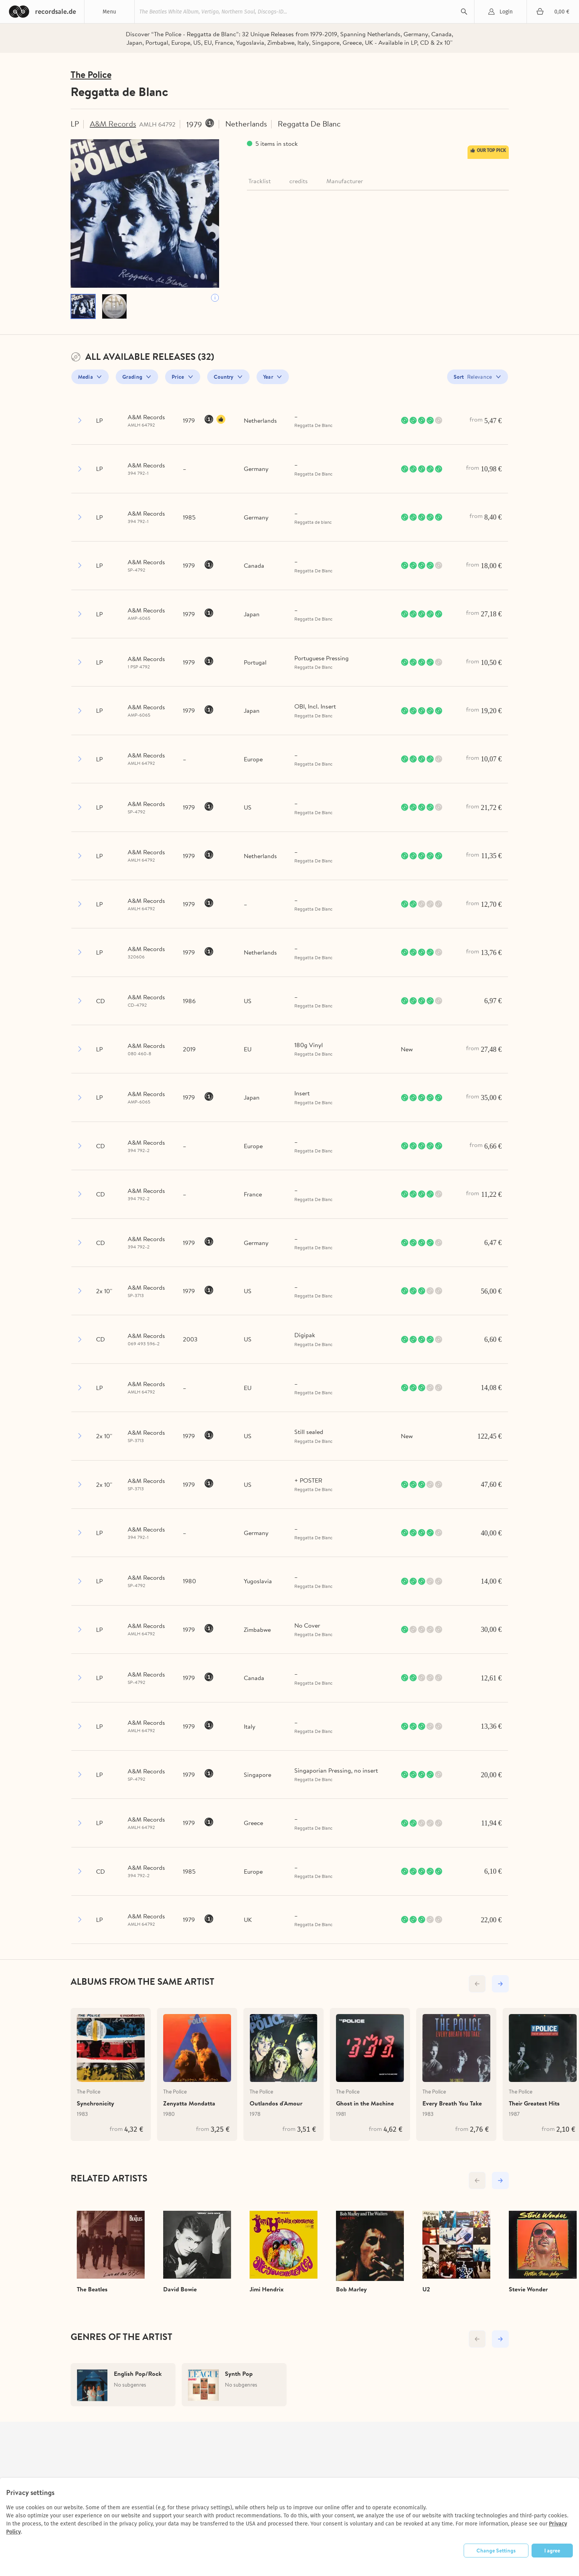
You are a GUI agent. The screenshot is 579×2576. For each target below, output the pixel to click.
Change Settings (496, 2550)
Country (224, 377)
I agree (552, 2550)
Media (85, 377)
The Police (91, 74)
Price (178, 377)
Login (506, 11)
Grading (132, 377)
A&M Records (113, 123)
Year (268, 377)
